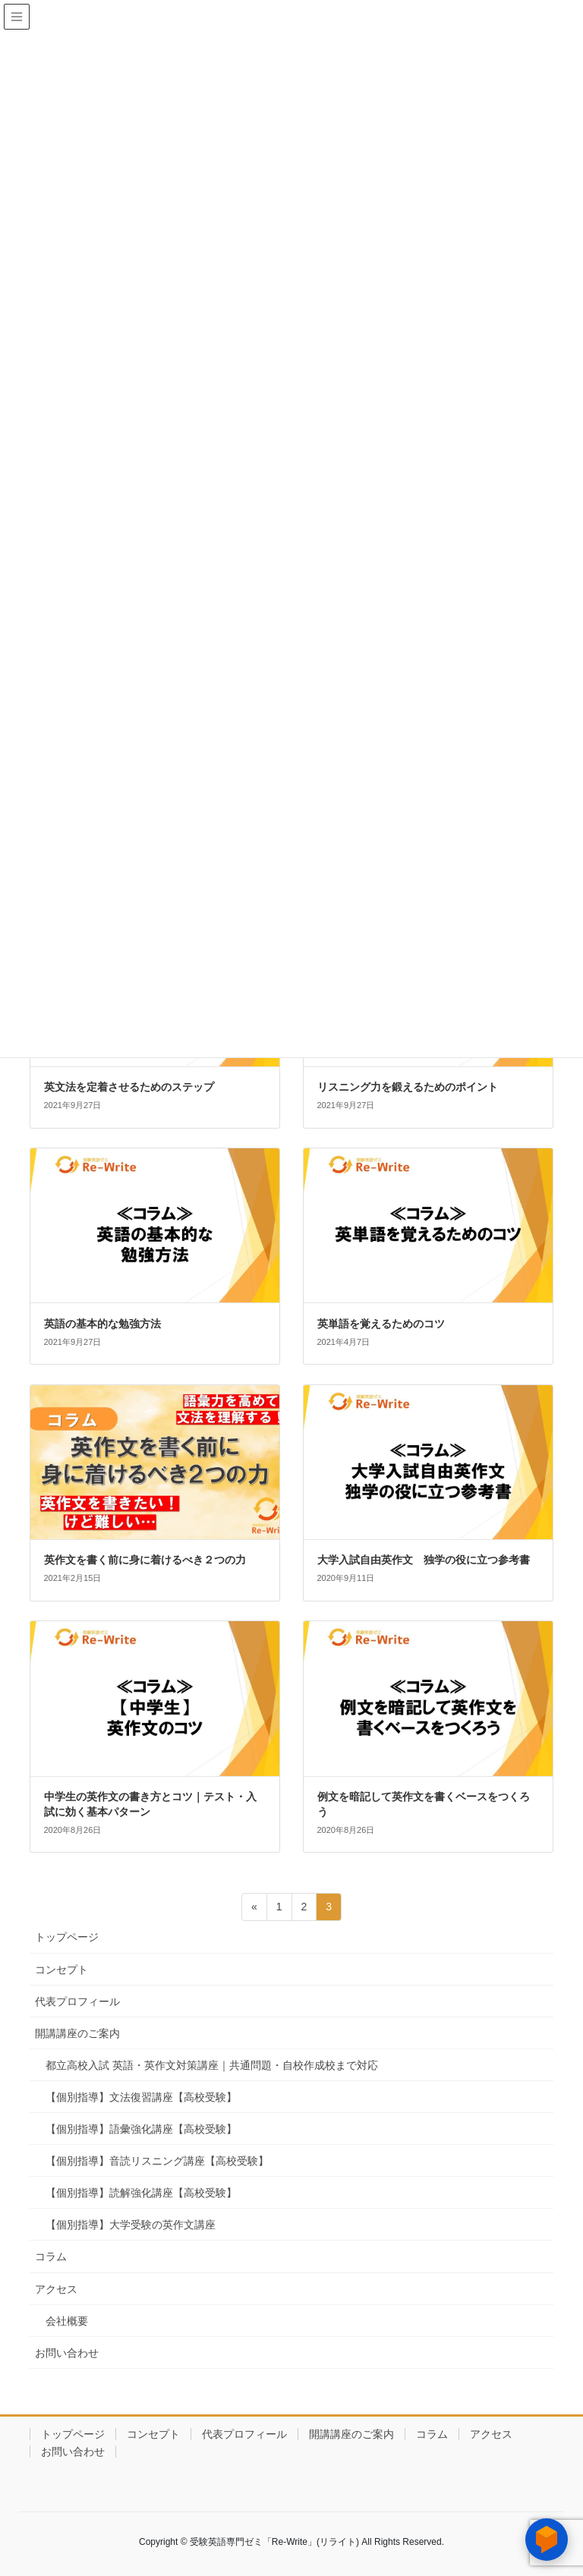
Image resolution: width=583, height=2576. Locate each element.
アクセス (56, 2289)
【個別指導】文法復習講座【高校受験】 (141, 2097)
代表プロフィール (77, 2001)
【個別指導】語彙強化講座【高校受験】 (141, 2129)
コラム (51, 2256)
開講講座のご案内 (77, 2033)
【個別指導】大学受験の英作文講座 (131, 2225)
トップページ (67, 1937)
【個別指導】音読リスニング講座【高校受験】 (157, 2161)
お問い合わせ (67, 2353)
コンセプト (61, 1969)
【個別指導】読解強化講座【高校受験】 (141, 2193)
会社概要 (67, 2321)
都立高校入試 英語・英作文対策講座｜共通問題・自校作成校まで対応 (212, 2065)
